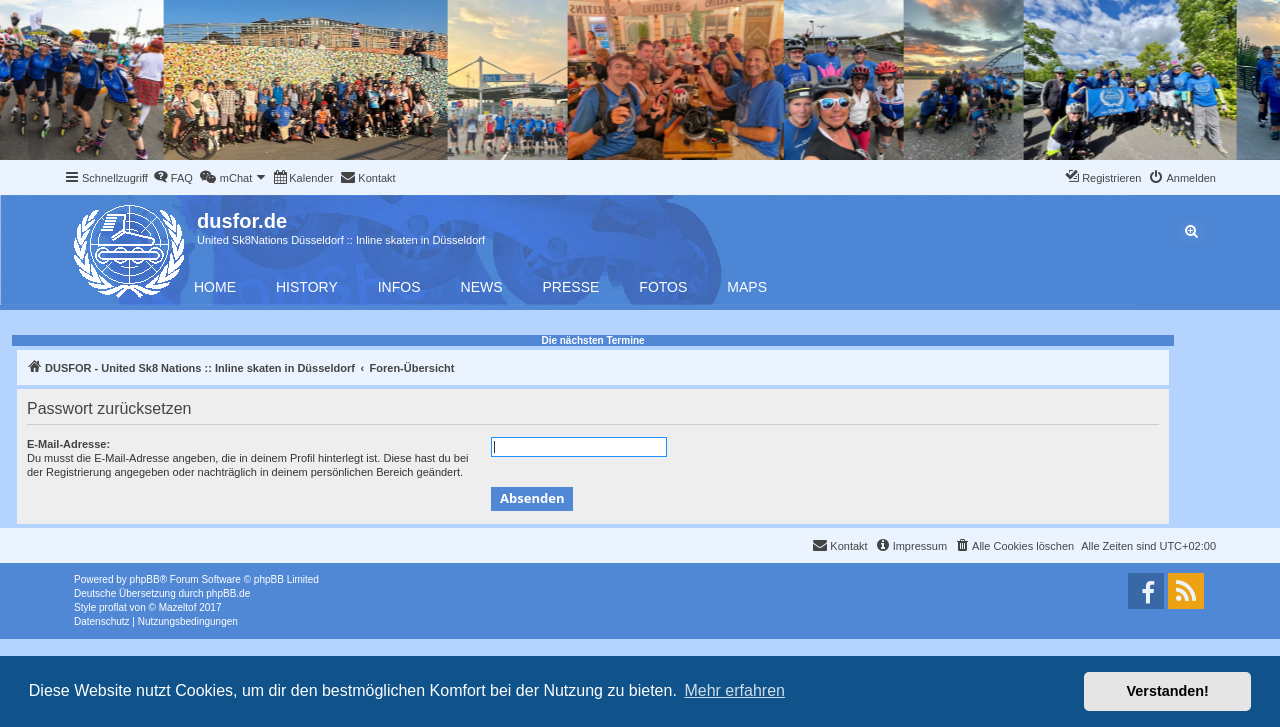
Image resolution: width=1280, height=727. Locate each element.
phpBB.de (228, 593)
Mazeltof (178, 607)
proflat (113, 607)
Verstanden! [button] (1168, 691)
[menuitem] (173, 178)
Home (215, 287)
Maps (747, 287)
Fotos (663, 287)
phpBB (145, 579)
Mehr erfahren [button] (734, 690)
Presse (571, 287)
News (482, 287)
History (307, 287)
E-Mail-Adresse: (68, 444)
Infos (399, 287)
